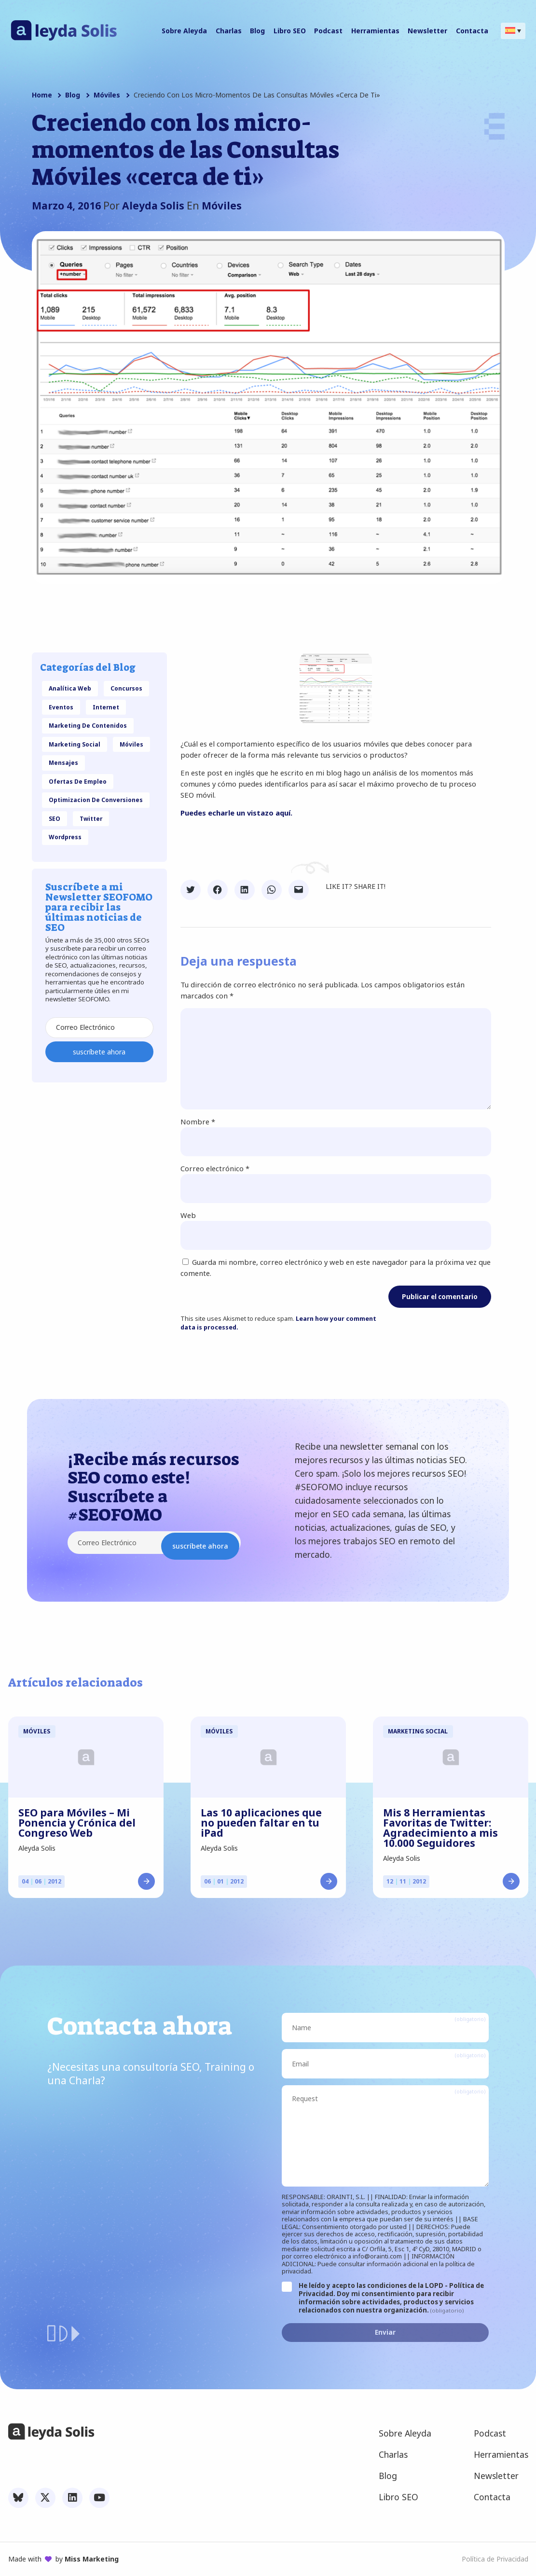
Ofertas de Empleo (78, 781)
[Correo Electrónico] (99, 1027)
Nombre (197, 1121)
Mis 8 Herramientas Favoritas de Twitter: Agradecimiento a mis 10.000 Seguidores (440, 1828)
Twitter (91, 818)
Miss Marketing (92, 2558)
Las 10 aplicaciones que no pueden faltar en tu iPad (261, 1823)
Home (42, 95)
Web (188, 1215)
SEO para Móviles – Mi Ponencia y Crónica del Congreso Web (77, 1823)
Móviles (107, 95)
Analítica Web (70, 688)
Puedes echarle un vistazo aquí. (237, 812)
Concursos (126, 688)
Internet (106, 707)
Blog (72, 95)
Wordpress (65, 837)
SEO (54, 818)
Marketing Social (74, 744)
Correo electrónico (214, 1168)
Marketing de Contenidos (88, 725)
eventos (61, 707)
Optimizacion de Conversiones (96, 799)
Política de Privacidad (495, 2559)
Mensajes (63, 762)
